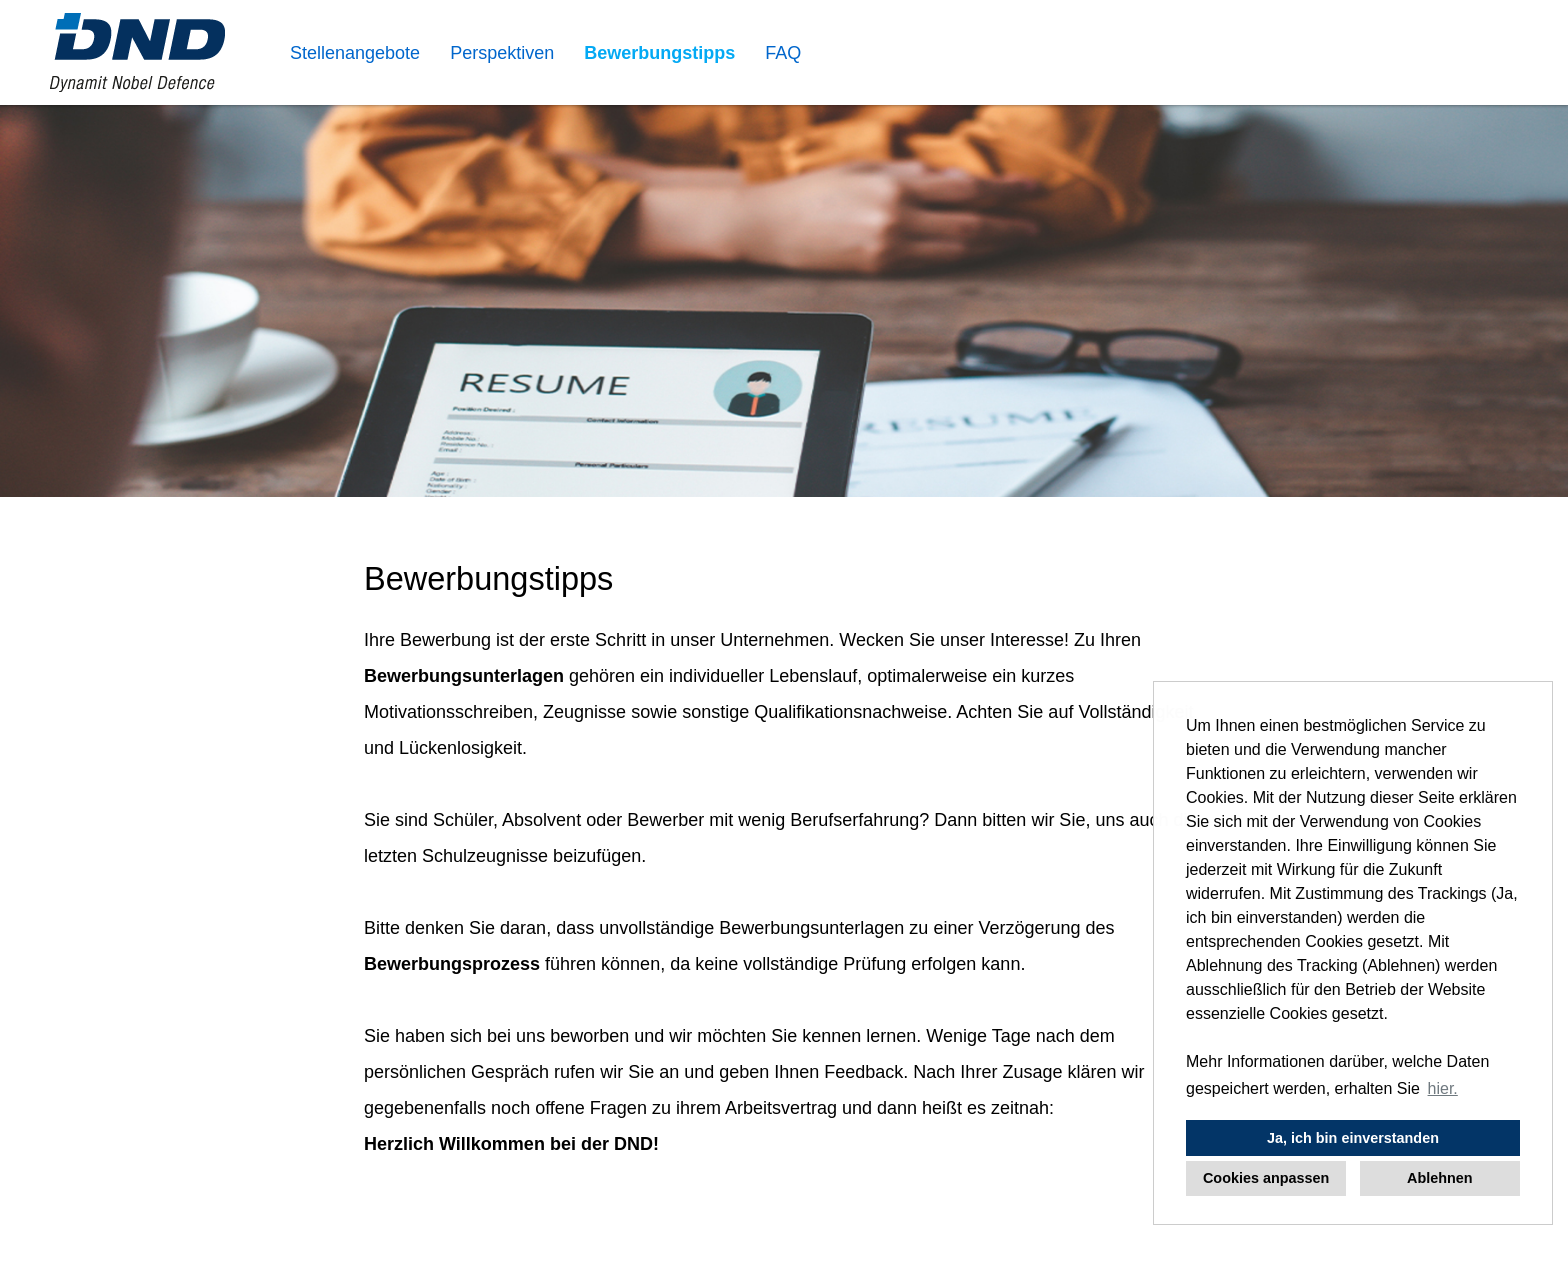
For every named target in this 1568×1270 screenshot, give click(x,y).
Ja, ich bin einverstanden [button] (1353, 1138)
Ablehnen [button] (1440, 1178)
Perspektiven (502, 53)
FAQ (783, 53)
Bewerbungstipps (659, 53)
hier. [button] (1443, 1088)
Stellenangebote (355, 53)
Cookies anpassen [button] (1266, 1178)
